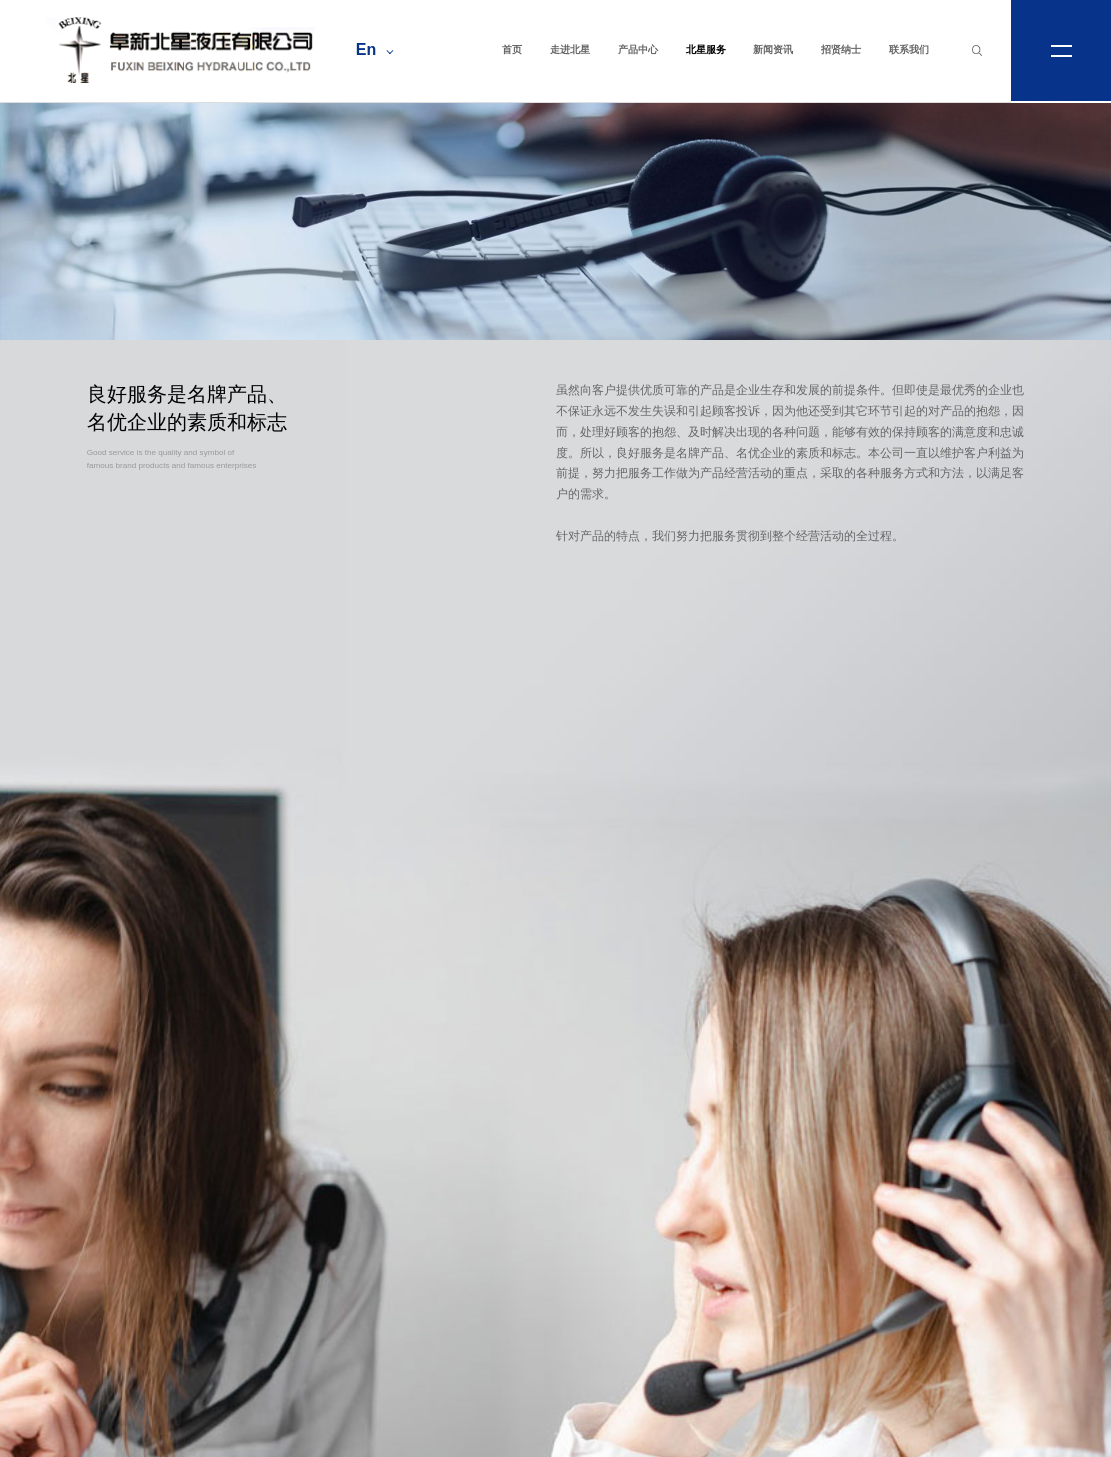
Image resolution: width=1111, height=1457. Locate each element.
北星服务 (706, 49)
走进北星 (570, 49)
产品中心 (638, 49)
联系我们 (909, 49)
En (374, 49)
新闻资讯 (773, 49)
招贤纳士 (841, 49)
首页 (512, 49)
